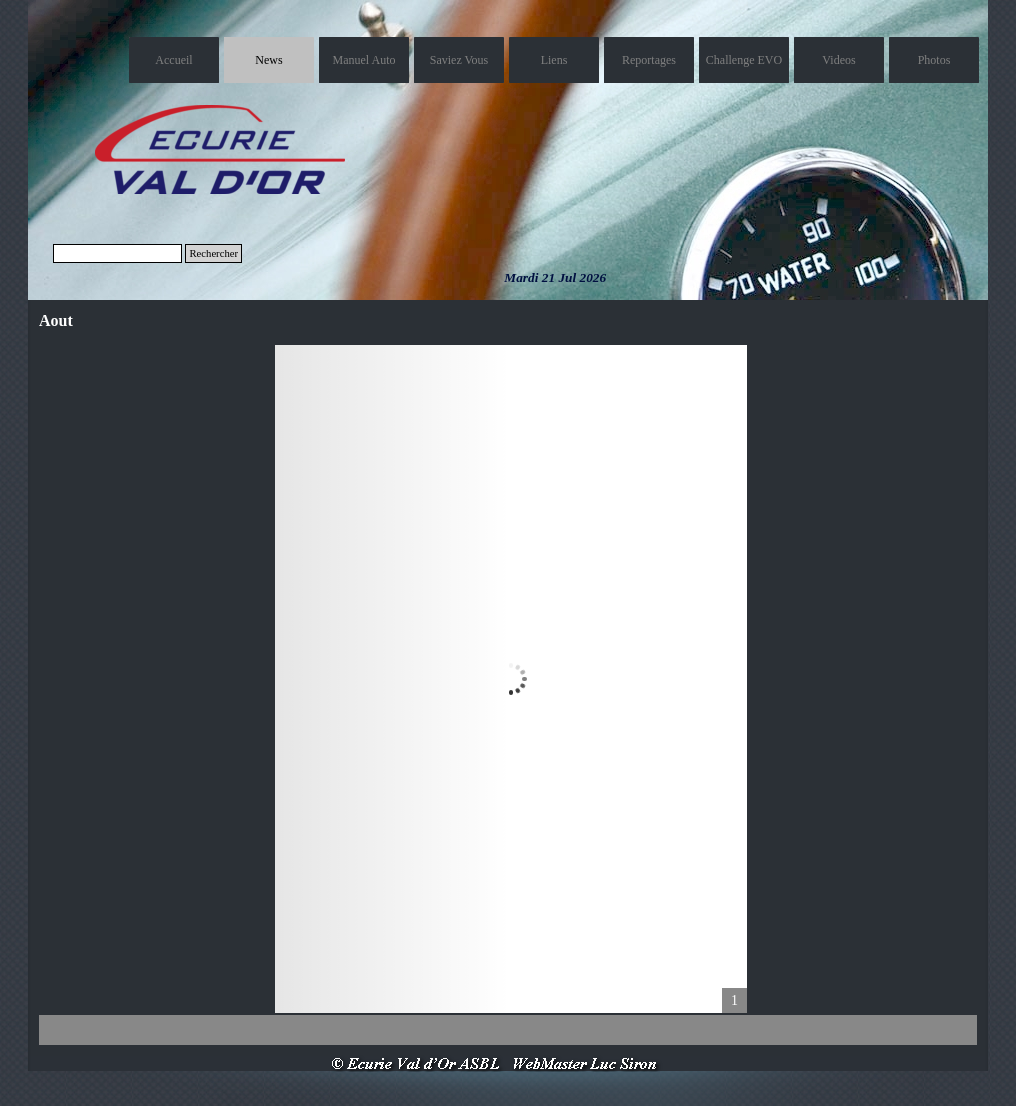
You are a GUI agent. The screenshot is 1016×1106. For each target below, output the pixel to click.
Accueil (173, 60)
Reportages (649, 60)
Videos (838, 60)
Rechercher (213, 253)
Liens (554, 60)
